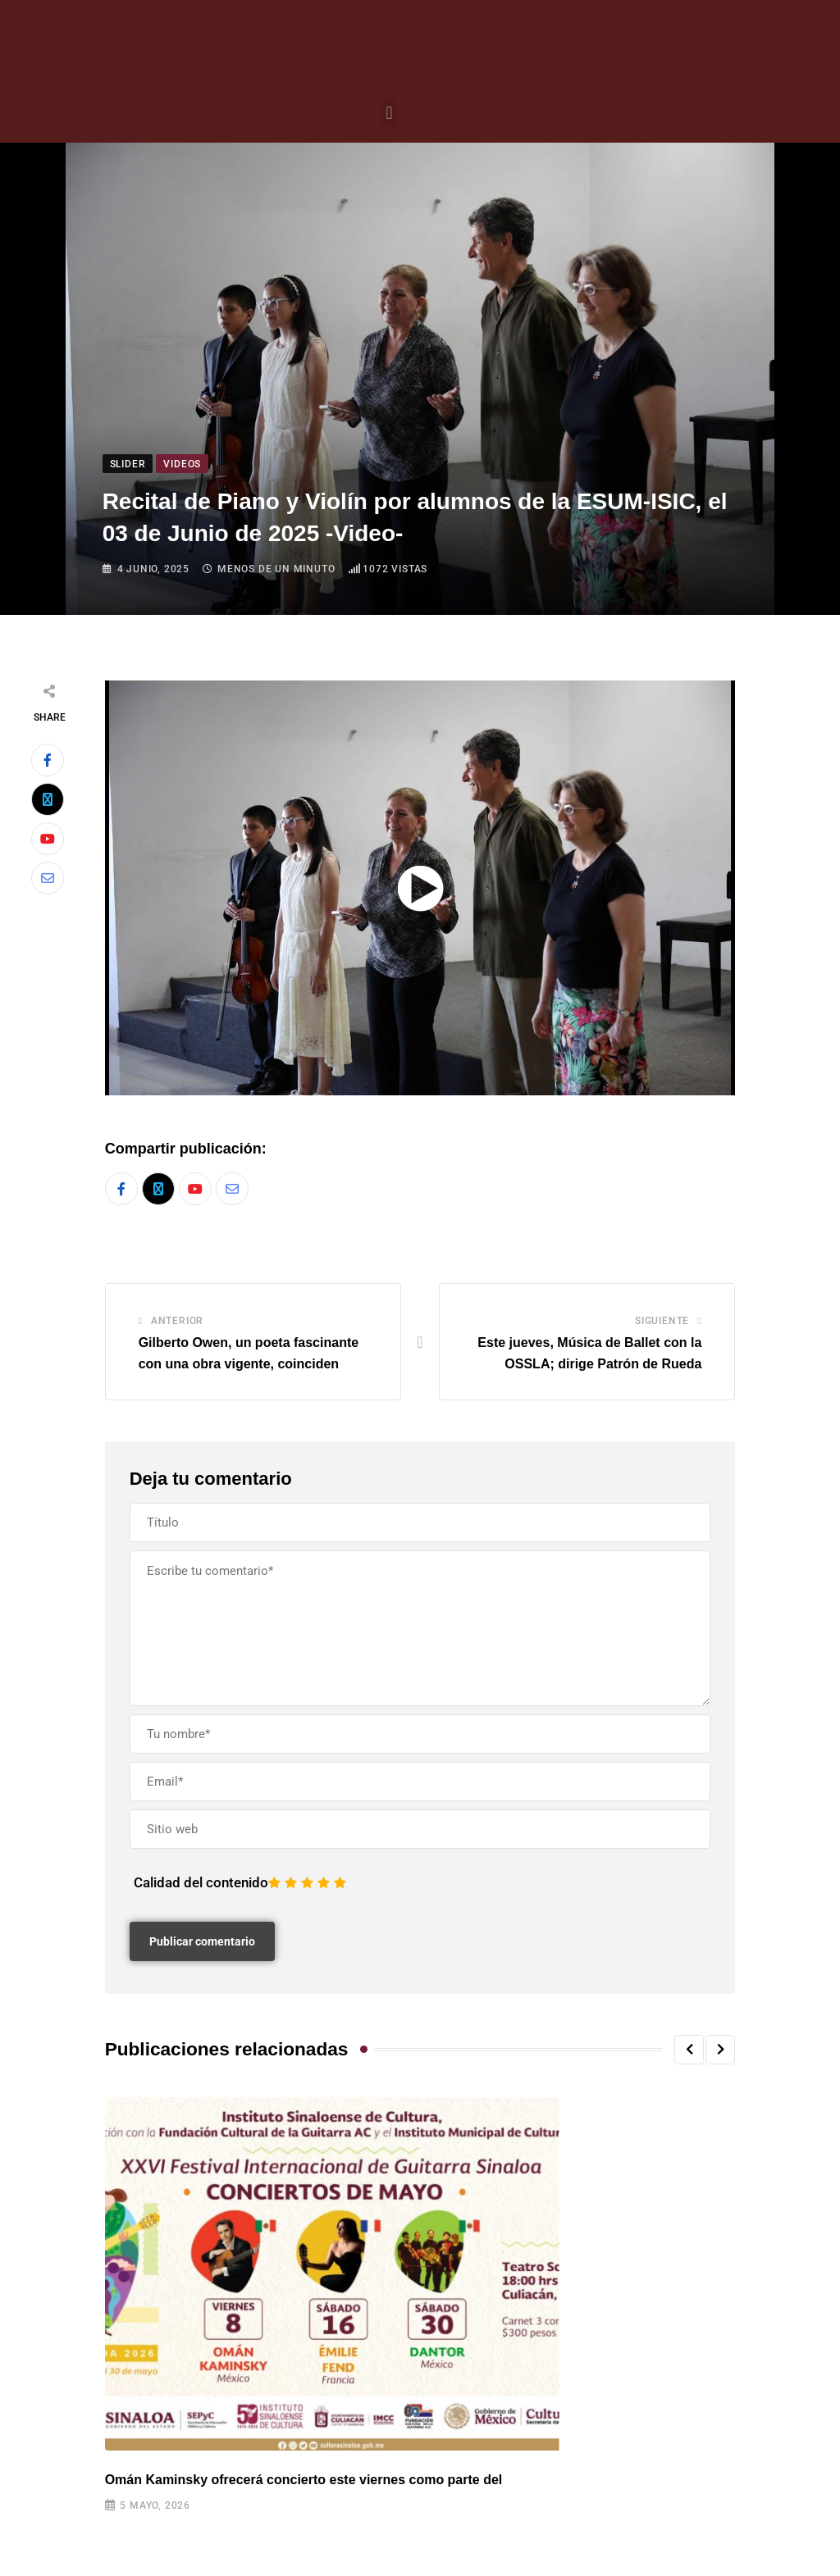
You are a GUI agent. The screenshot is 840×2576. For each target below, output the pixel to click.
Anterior (177, 1321)
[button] (389, 112)
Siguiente (662, 1321)
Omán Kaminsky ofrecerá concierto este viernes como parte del (304, 2480)
